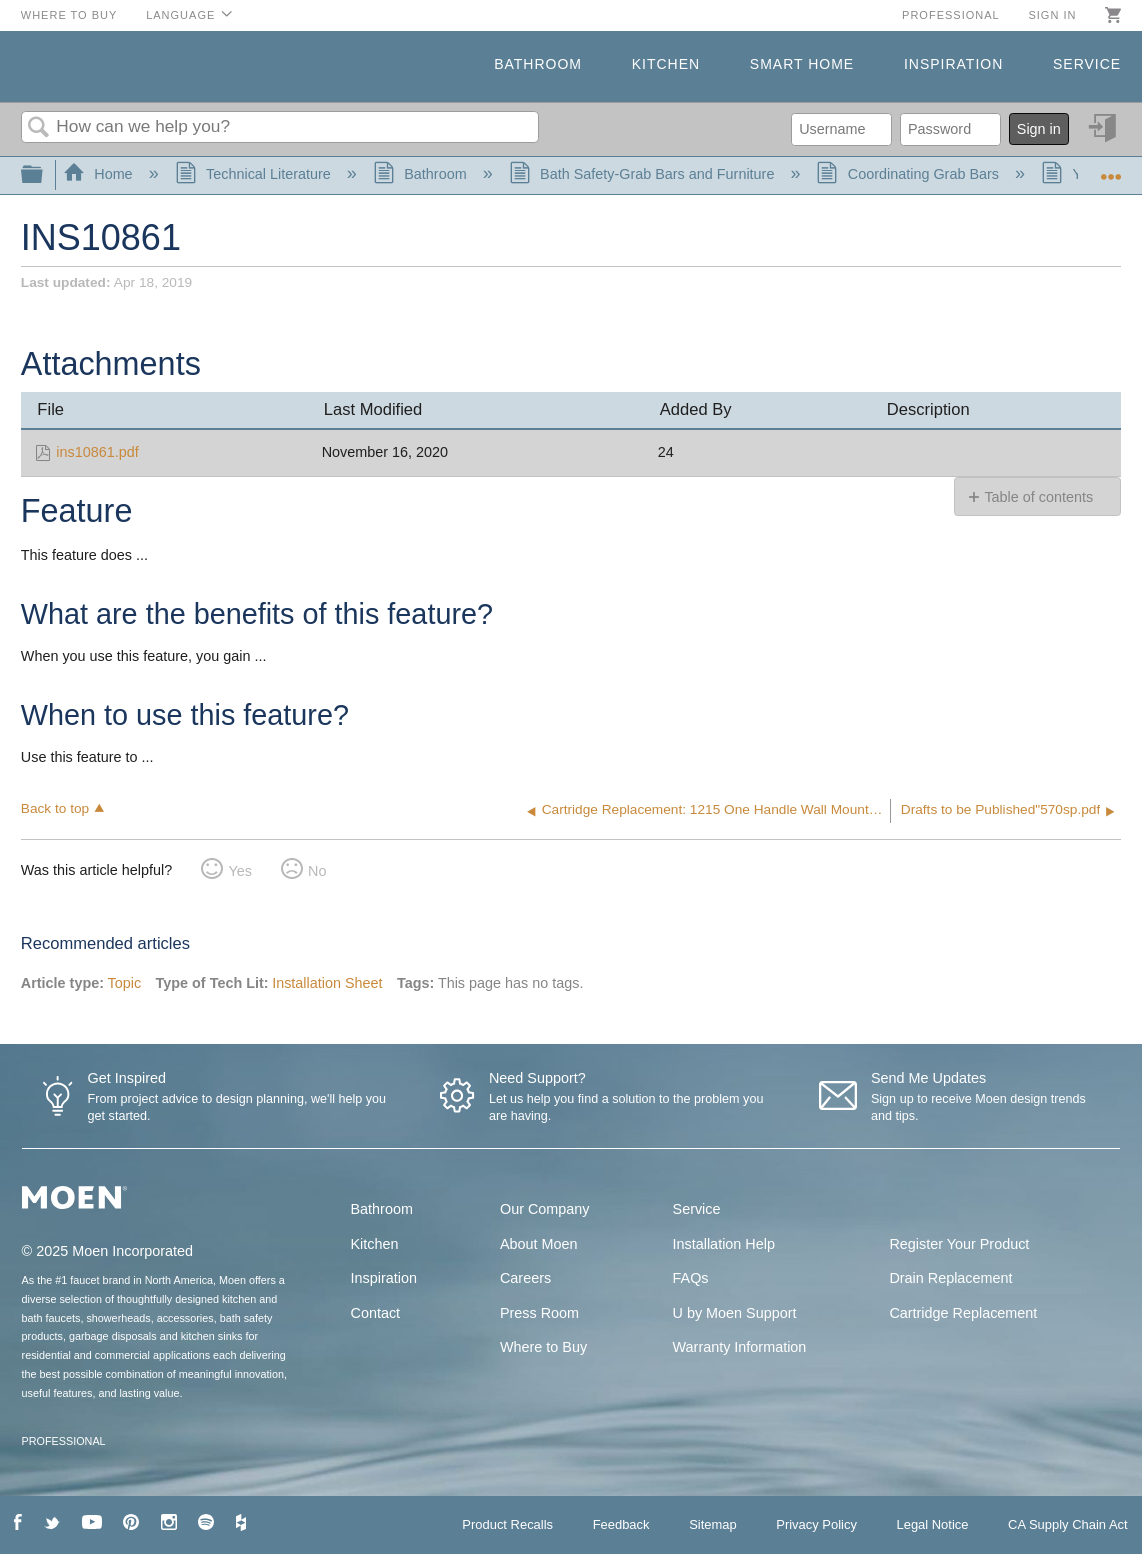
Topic (125, 983)
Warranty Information (740, 1347)
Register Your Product (959, 1244)
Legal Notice (932, 1524)
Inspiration (953, 64)
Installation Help (724, 1244)
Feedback (621, 1524)
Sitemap (713, 1524)
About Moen (539, 1244)
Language (180, 15)
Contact (376, 1313)
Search (39, 128)
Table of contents (1038, 497)
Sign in (1052, 15)
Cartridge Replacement (963, 1313)
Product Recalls (507, 1524)
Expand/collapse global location (1111, 170)
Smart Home (802, 64)
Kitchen (666, 64)
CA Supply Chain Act (1068, 1524)
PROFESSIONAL (64, 1441)
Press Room (539, 1313)
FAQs (691, 1278)
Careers (525, 1278)
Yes (239, 871)
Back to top (55, 808)
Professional (951, 15)
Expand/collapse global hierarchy (45, 175)
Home (100, 174)
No (317, 871)
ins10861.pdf (97, 452)
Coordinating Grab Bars (909, 174)
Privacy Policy (816, 1524)
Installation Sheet (327, 983)
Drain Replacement (950, 1278)
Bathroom (538, 64)
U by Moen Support (735, 1313)
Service (1087, 64)
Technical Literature (255, 174)
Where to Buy (69, 15)
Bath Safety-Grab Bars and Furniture (644, 174)
